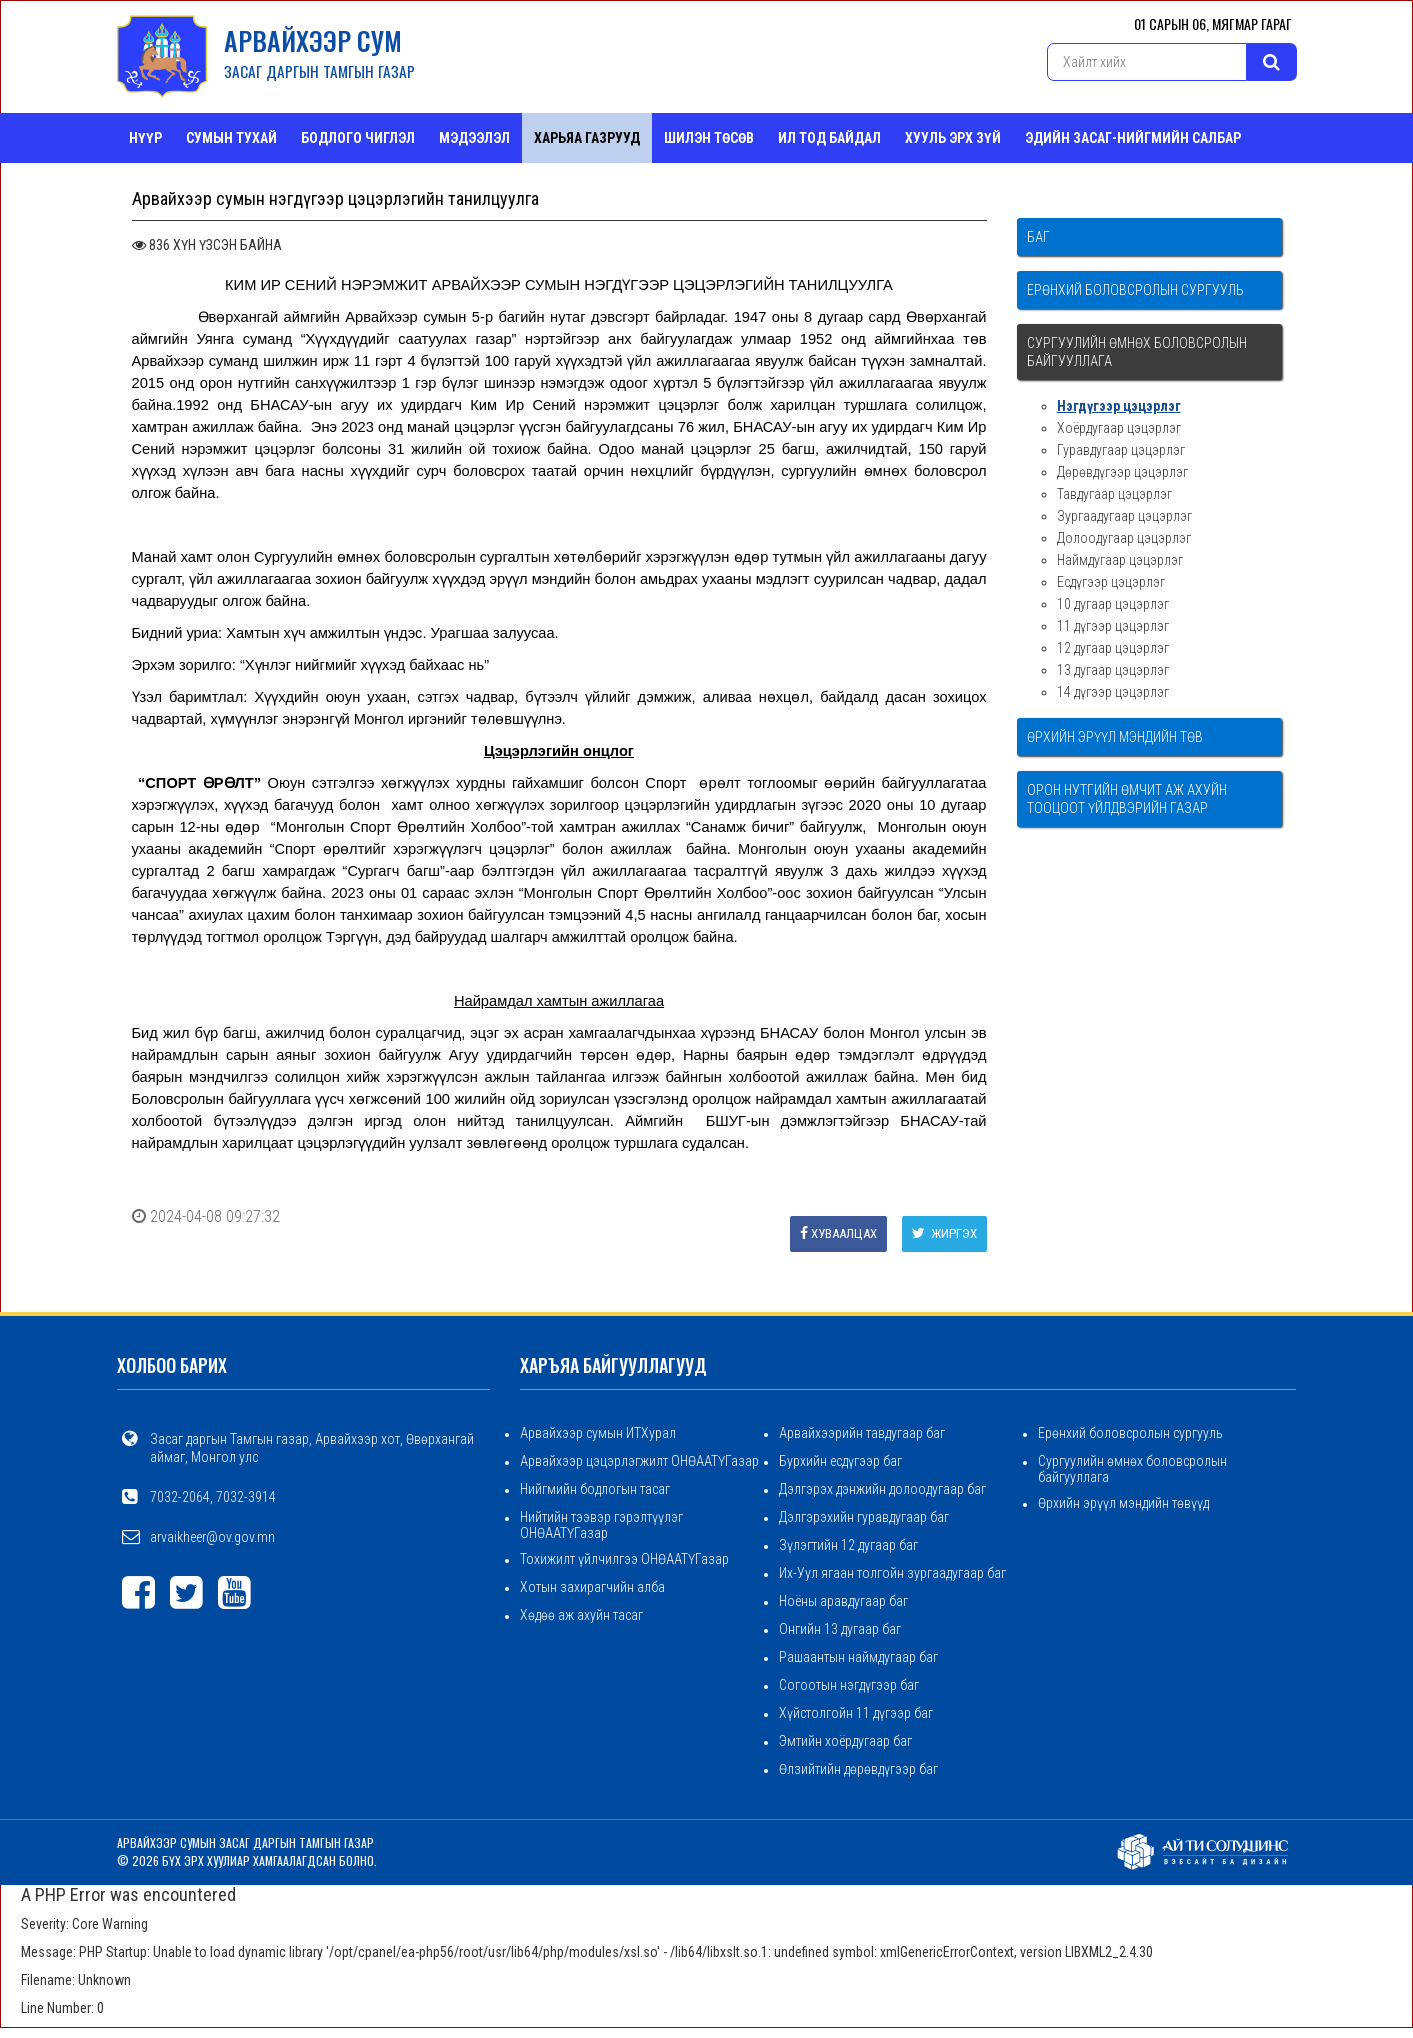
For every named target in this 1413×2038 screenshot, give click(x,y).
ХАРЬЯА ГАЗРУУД (587, 138)
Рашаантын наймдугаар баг (858, 1657)
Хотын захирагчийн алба (592, 1587)
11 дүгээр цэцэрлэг (1113, 626)
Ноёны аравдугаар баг (843, 1601)
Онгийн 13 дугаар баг (840, 1629)
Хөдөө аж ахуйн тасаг (581, 1615)
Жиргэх (944, 1233)
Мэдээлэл (474, 138)
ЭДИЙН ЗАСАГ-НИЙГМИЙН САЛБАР (1133, 138)
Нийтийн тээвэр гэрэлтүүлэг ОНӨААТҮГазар (601, 1525)
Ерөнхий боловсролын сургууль (1135, 290)
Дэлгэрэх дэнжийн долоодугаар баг (882, 1489)
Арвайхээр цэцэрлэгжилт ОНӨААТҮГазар (639, 1461)
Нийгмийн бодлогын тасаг (595, 1489)
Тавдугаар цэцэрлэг (1114, 494)
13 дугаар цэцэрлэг (1113, 670)
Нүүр (145, 138)
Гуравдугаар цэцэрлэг (1121, 450)
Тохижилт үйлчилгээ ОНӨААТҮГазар (624, 1559)
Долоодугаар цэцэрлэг (1124, 538)
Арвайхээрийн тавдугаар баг (862, 1433)
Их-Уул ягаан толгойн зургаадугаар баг (892, 1573)
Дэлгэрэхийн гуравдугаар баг (864, 1517)
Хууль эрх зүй (953, 138)
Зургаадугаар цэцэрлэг (1124, 516)
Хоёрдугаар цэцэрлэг (1119, 428)
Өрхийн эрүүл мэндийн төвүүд (1123, 1503)
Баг (1038, 237)
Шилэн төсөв (709, 138)
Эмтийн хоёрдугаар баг (845, 1741)
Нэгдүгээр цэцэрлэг (1119, 406)
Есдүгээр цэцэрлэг (1111, 582)
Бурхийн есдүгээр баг (840, 1461)
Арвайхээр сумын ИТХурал (598, 1433)
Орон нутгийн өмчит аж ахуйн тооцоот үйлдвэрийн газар (1127, 799)
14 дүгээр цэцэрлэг (1113, 692)
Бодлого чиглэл (358, 138)
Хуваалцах (838, 1233)
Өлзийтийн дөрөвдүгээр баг (858, 1769)
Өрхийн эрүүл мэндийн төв (1115, 737)
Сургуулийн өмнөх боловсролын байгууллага (1137, 352)
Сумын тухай (231, 138)
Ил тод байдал (829, 138)
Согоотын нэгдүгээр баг (849, 1685)
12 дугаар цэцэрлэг (1113, 648)
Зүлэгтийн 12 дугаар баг (848, 1545)
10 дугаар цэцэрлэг (1113, 604)
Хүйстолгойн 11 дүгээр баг (856, 1713)
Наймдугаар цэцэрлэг (1120, 560)
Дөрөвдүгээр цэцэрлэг (1122, 472)
